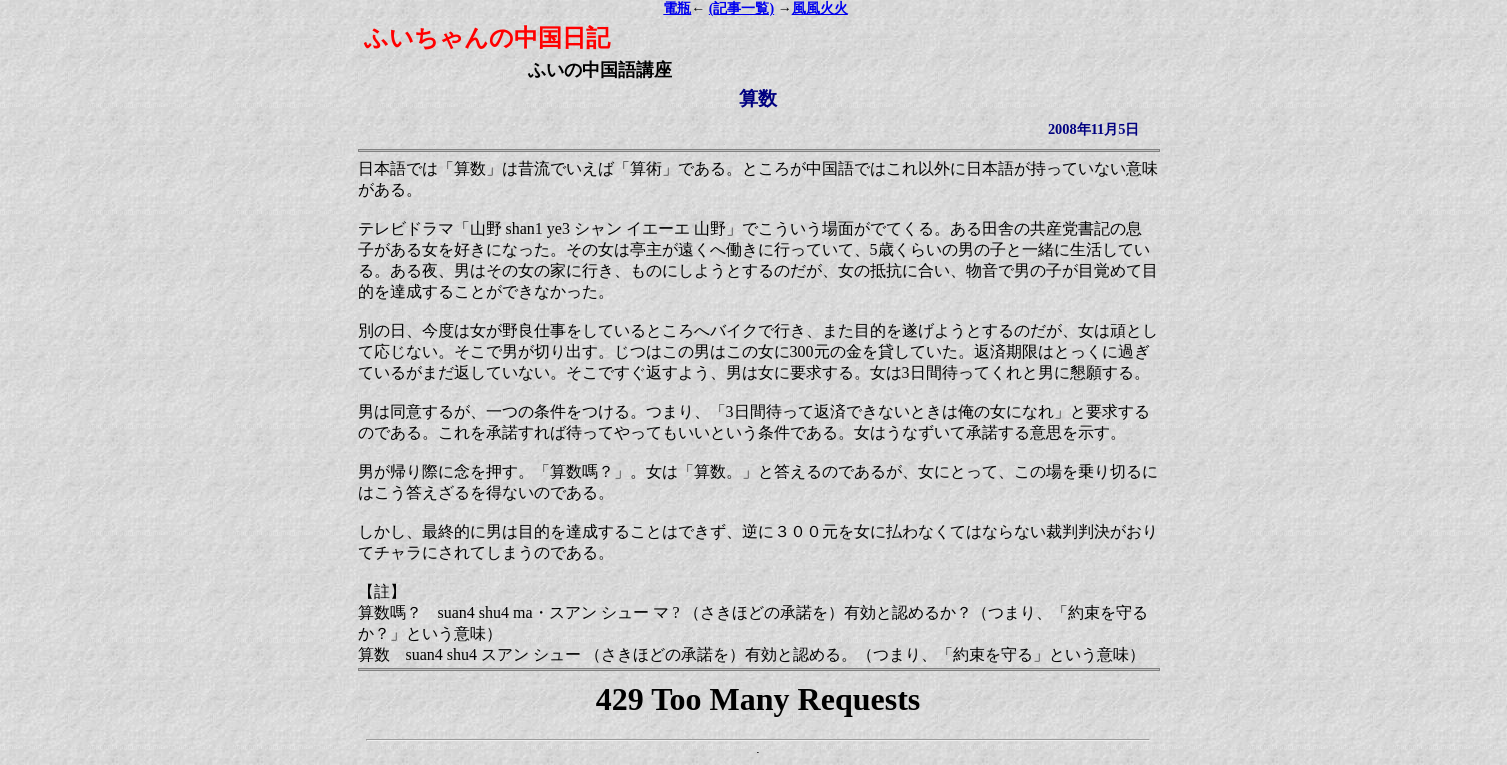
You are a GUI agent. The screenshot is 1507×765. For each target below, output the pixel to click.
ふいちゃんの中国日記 (487, 38)
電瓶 (677, 8)
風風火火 (820, 8)
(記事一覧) (741, 8)
